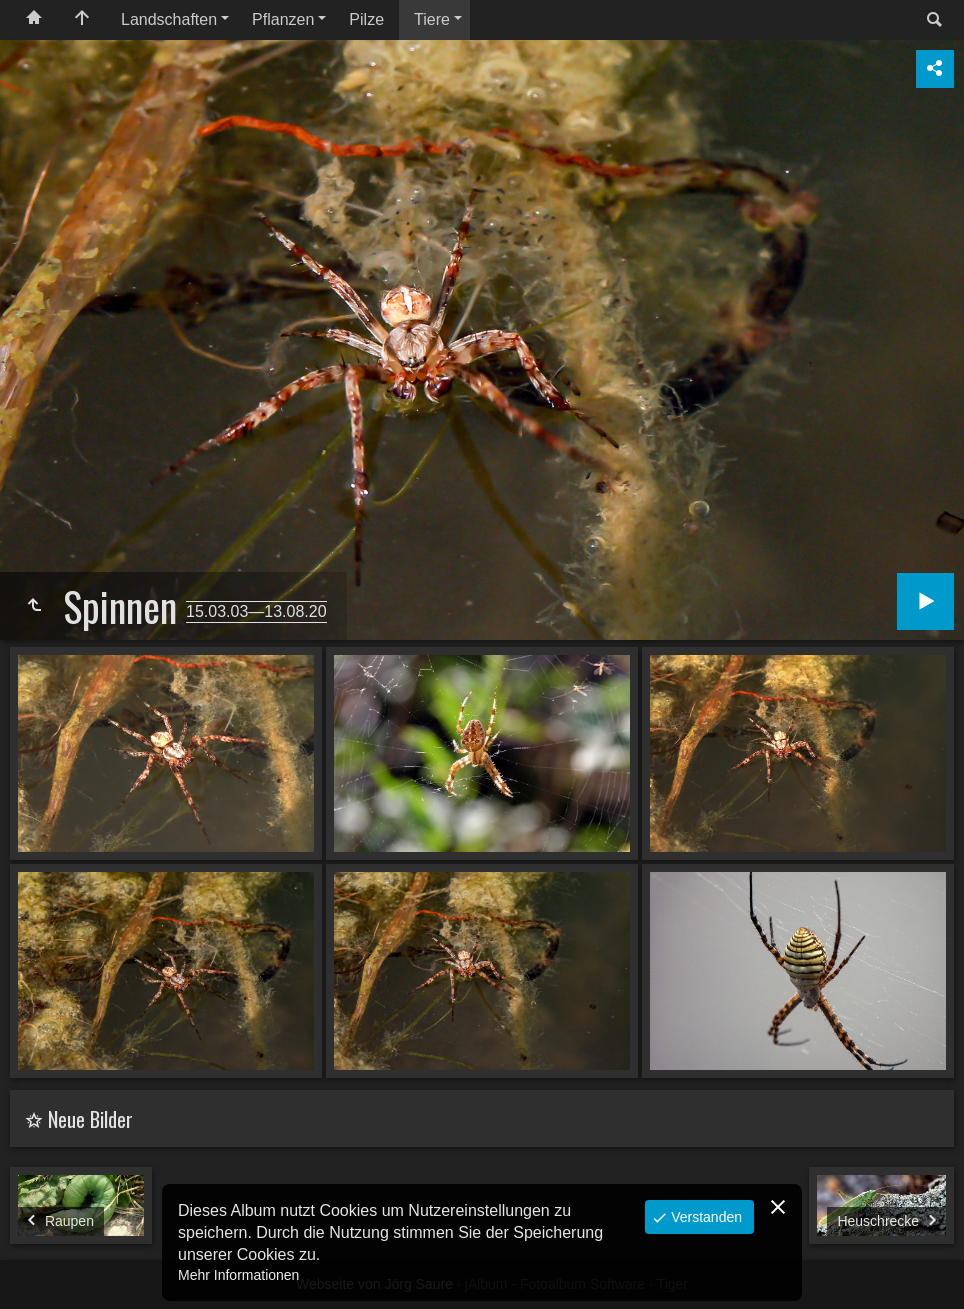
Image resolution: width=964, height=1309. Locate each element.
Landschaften (169, 19)
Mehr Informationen (238, 1275)
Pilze (366, 19)
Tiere (432, 19)
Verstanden (704, 1217)
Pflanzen (283, 19)
